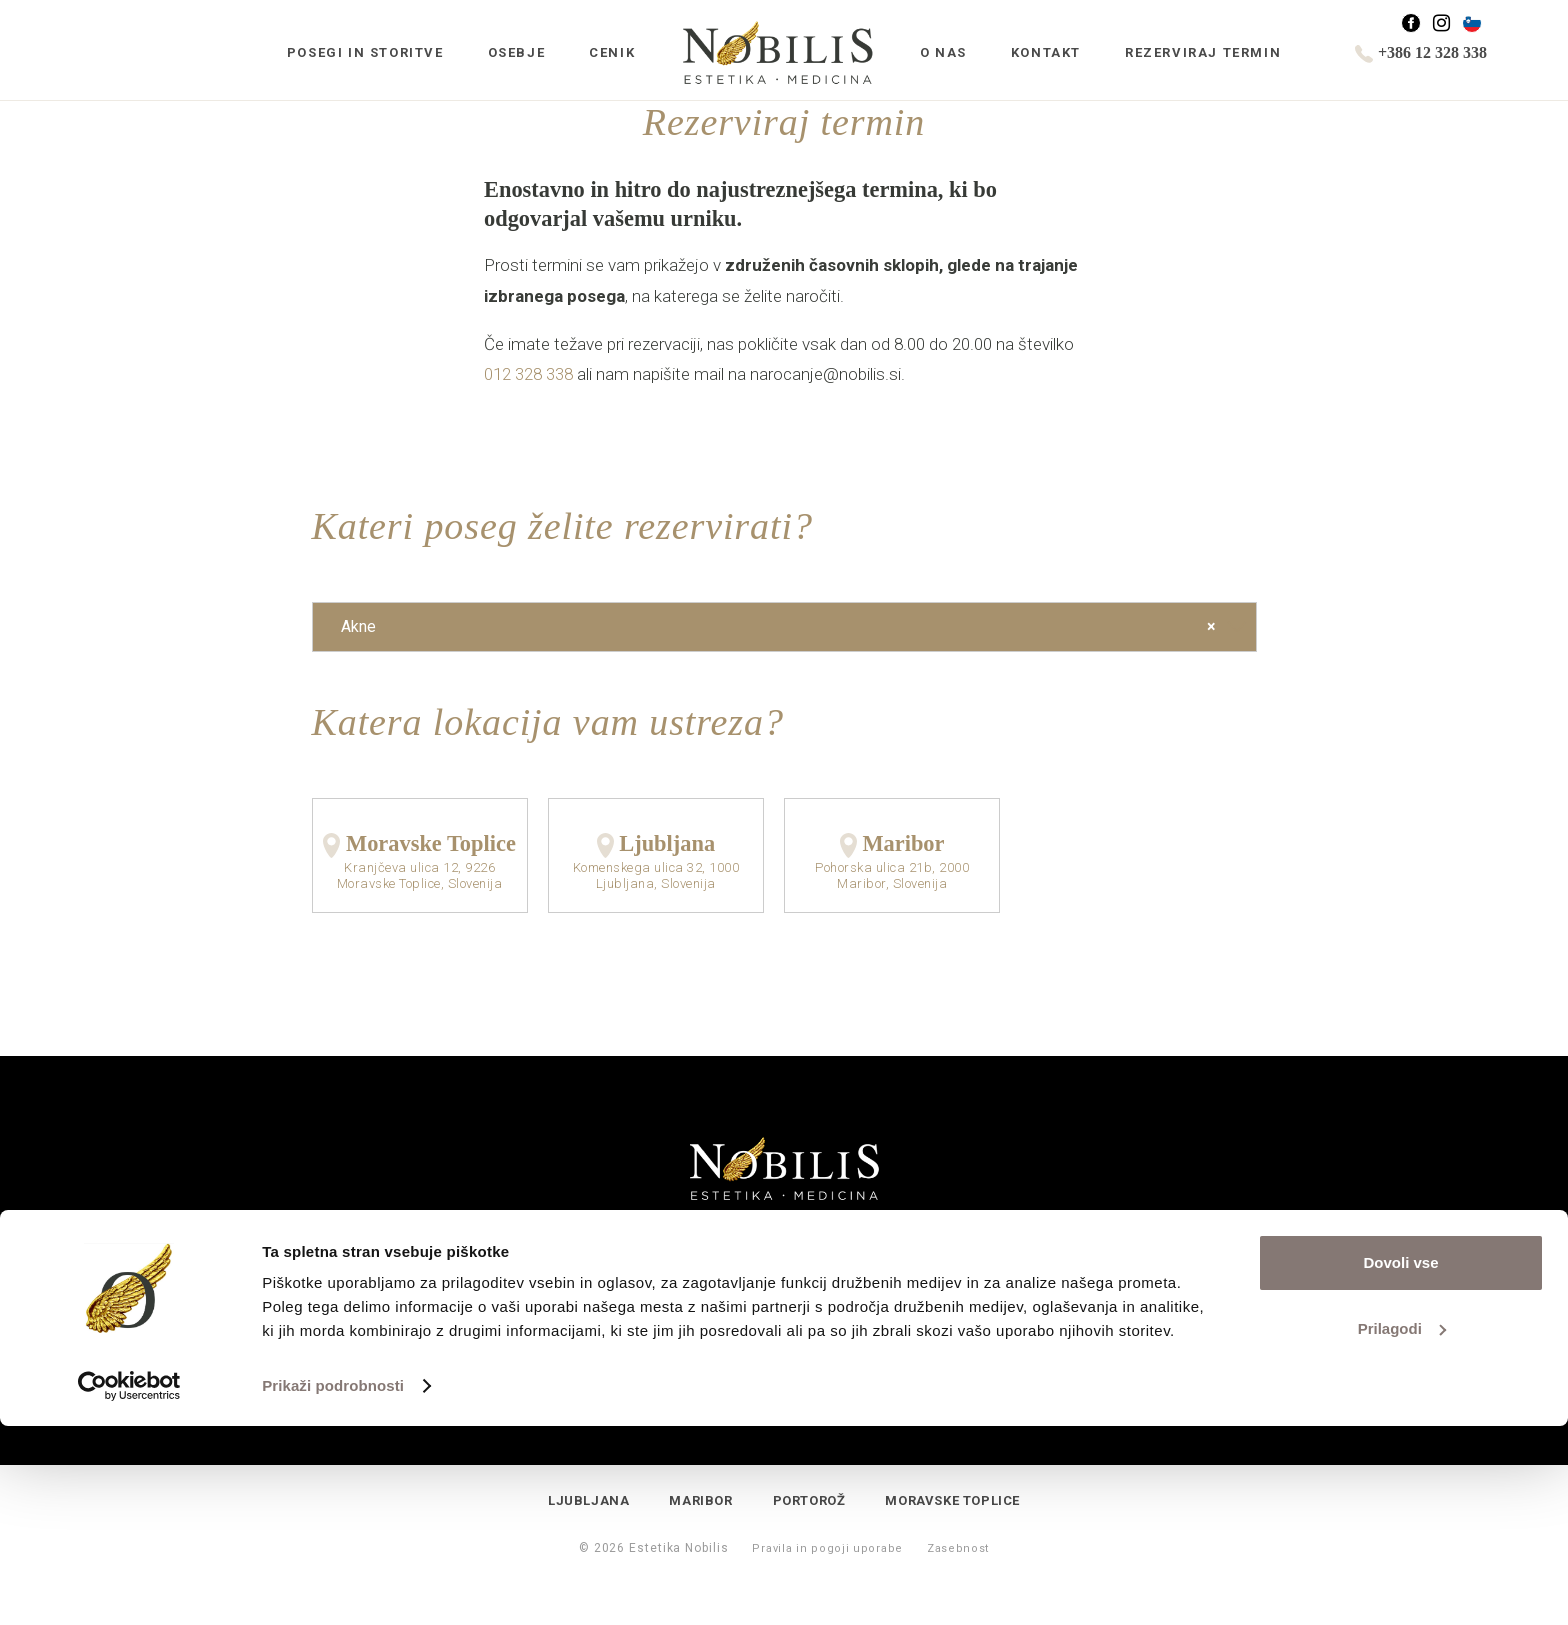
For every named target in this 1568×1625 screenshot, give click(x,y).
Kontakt (1046, 52)
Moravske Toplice (431, 843)
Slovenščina (1481, 24)
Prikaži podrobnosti (333, 1585)
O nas (943, 52)
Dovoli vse (1400, 1462)
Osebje (517, 52)
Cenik (612, 52)
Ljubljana (667, 843)
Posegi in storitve (365, 52)
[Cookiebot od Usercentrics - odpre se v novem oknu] (129, 1586)
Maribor (903, 843)
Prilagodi (1402, 1527)
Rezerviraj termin (1203, 52)
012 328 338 (528, 374)
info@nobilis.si (786, 1361)
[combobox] (784, 627)
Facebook (1420, 24)
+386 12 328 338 (1421, 53)
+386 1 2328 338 (787, 1383)
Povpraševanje (640, 1283)
